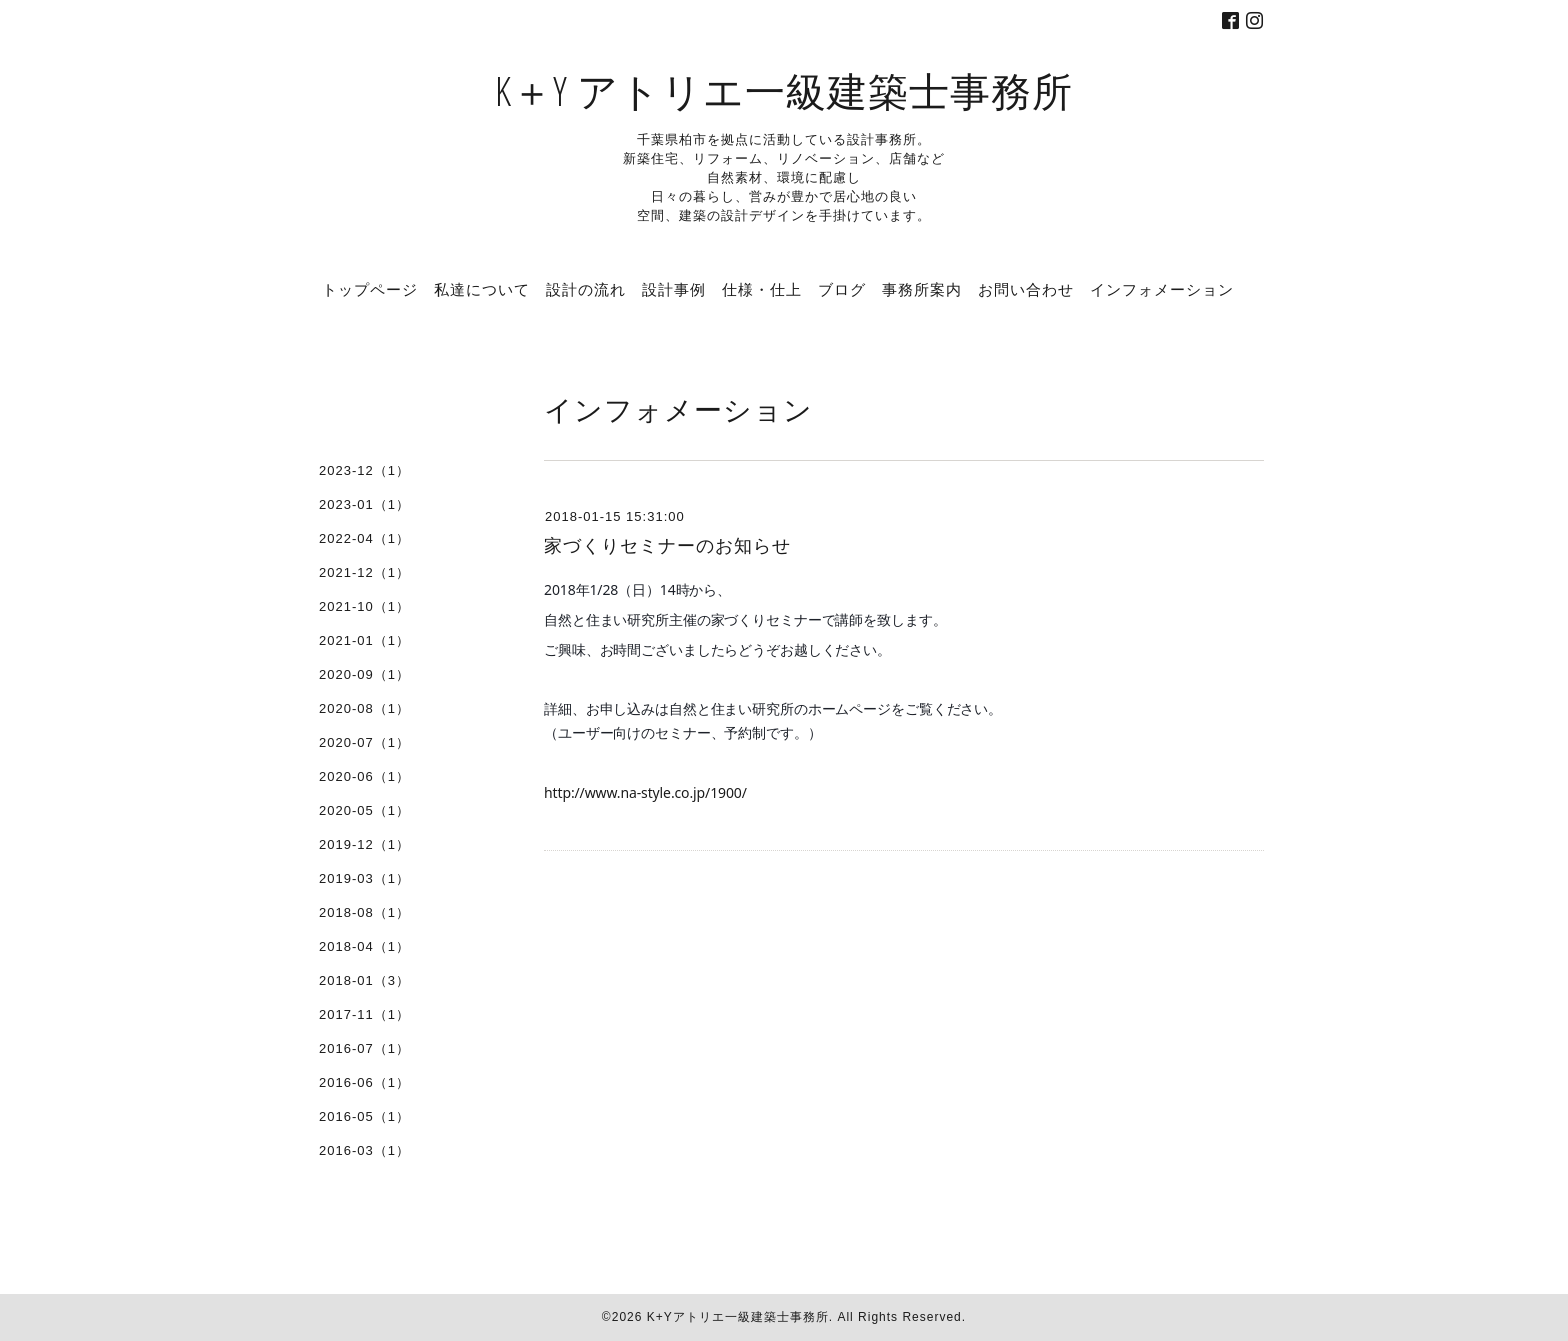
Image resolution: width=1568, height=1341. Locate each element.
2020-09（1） (364, 674)
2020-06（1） (364, 776)
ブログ (842, 289)
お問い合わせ (1026, 289)
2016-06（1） (364, 1082)
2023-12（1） (364, 470)
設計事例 (674, 289)
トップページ (370, 289)
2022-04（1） (364, 538)
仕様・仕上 (762, 289)
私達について (482, 289)
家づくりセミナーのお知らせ (667, 546)
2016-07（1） (364, 1048)
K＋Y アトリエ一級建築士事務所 (784, 90)
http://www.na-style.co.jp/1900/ (645, 792)
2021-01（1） (364, 640)
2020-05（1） (364, 810)
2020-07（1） (364, 742)
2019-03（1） (364, 878)
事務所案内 (922, 289)
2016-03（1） (364, 1150)
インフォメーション (1162, 289)
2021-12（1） (364, 572)
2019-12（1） (364, 844)
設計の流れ (586, 289)
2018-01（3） (364, 980)
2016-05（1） (364, 1116)
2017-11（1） (364, 1014)
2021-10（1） (364, 606)
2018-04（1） (364, 946)
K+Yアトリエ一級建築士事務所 (738, 1317)
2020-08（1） (364, 708)
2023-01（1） (364, 504)
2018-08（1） (364, 912)
